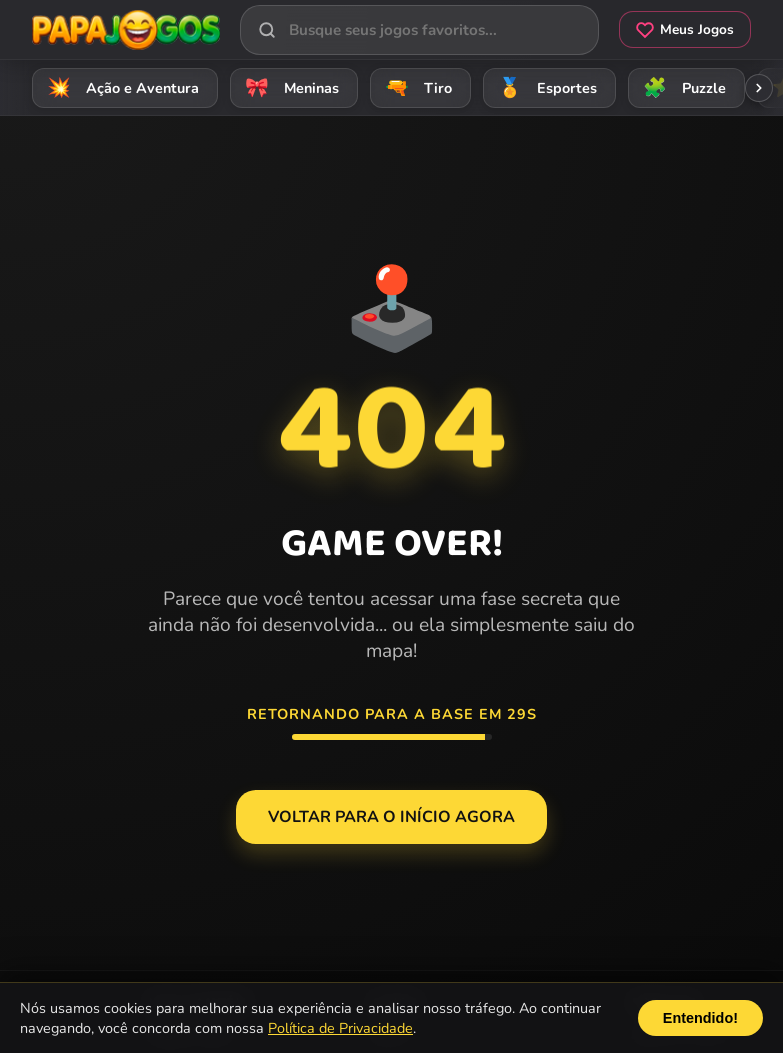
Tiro (415, 87)
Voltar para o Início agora (391, 817)
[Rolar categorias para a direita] (759, 88)
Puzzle (681, 87)
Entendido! (700, 1018)
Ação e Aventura (120, 87)
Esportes (544, 87)
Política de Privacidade (340, 1028)
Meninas (289, 87)
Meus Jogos (685, 29)
